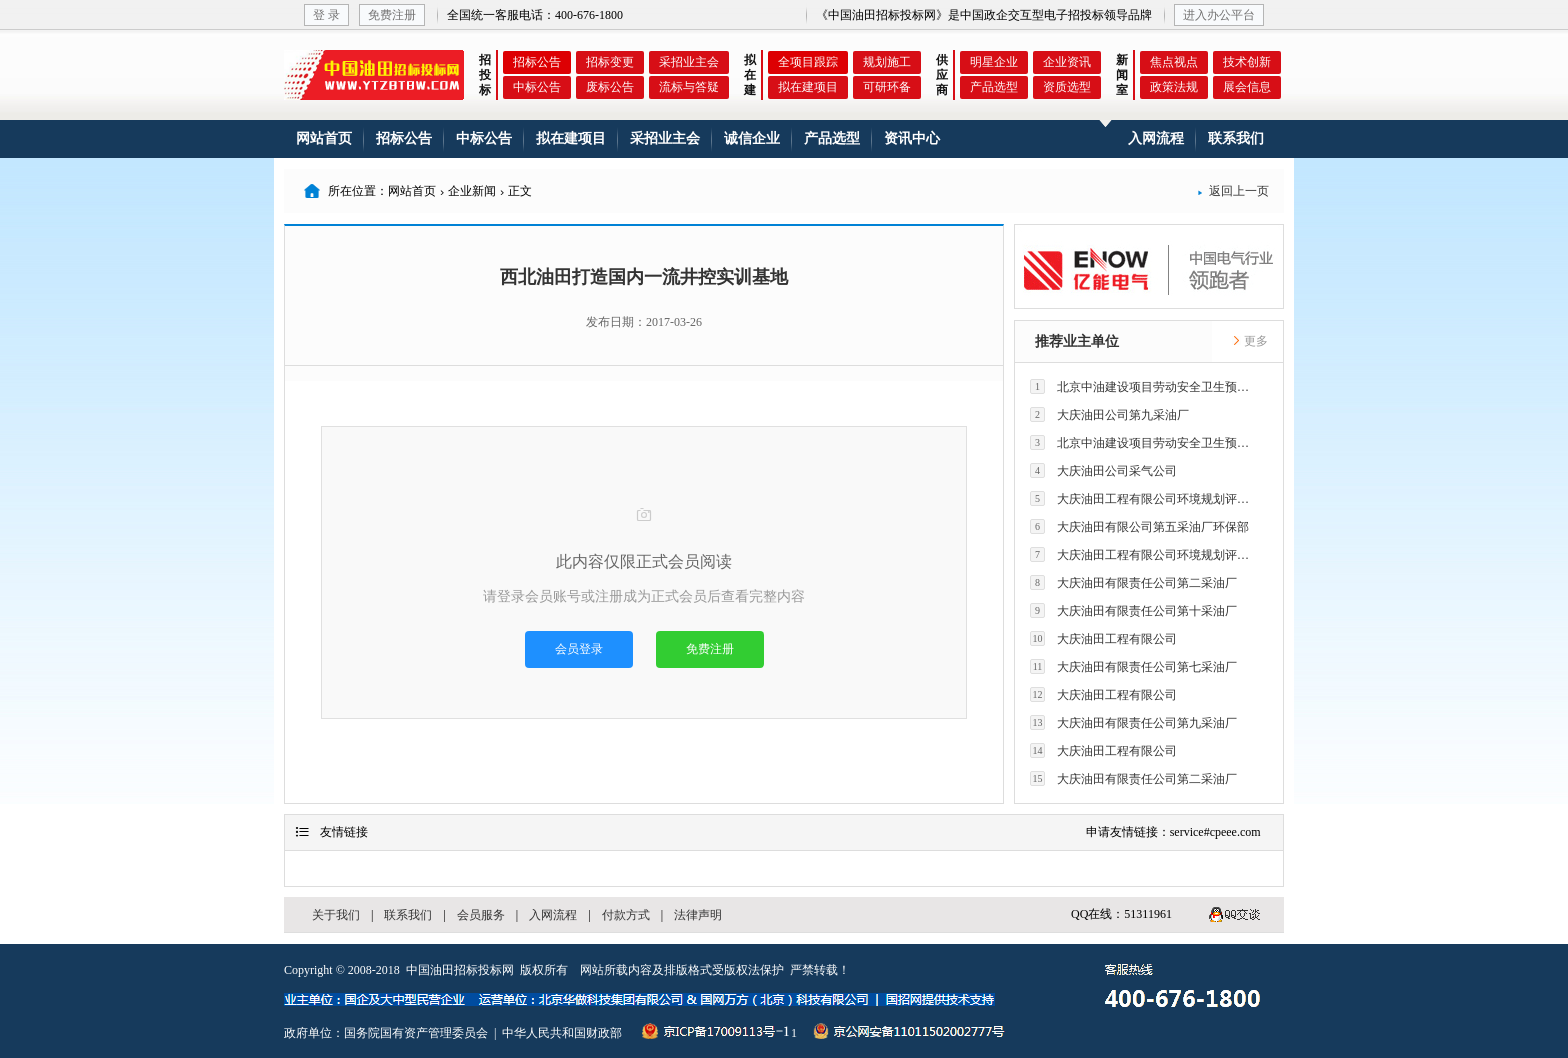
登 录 (326, 15)
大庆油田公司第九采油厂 (1109, 414)
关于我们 (336, 915)
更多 (1250, 341)
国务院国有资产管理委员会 (416, 1033)
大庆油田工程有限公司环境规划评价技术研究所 (1145, 498)
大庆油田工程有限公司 (1103, 638)
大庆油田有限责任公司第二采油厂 (1133, 582)
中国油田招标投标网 (460, 970)
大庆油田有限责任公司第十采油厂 (1133, 610)
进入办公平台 (1219, 15)
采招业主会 (689, 62)
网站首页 (324, 138)
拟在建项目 (808, 87)
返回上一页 (1233, 191)
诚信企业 (752, 138)
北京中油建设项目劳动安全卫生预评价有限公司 (1145, 386)
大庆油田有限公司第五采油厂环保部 (1139, 526)
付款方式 (626, 915)
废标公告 (610, 87)
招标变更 (610, 62)
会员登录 (579, 649)
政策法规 (1174, 87)
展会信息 (1247, 87)
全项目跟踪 (808, 62)
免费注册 (392, 15)
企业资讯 (1067, 62)
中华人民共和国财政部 (562, 1033)
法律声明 (698, 915)
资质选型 (1067, 87)
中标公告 (537, 87)
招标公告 (537, 62)
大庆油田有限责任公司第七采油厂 (1133, 666)
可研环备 (887, 87)
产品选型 (994, 87)
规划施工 (887, 62)
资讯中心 (912, 138)
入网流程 (1156, 138)
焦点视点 (1174, 62)
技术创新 (1247, 62)
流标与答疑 (689, 87)
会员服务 (481, 915)
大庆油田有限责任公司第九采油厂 (1133, 722)
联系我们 (1236, 138)
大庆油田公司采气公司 (1103, 470)
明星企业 (994, 62)
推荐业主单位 (1077, 341)
